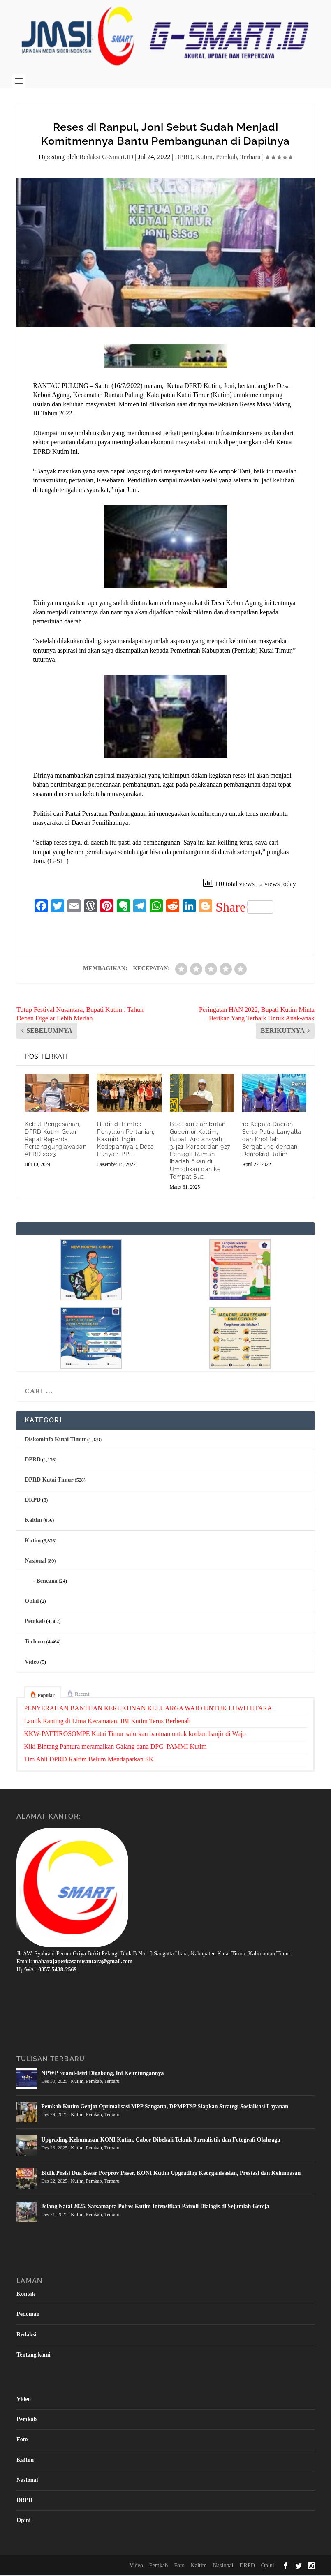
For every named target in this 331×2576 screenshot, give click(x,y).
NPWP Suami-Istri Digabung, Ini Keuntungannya (102, 2075)
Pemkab (226, 158)
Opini (32, 1603)
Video (32, 1663)
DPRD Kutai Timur (49, 1481)
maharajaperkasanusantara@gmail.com (82, 1963)
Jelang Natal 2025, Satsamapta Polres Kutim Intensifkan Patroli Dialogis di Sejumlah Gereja (155, 2208)
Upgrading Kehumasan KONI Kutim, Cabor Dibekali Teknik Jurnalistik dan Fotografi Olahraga (160, 2141)
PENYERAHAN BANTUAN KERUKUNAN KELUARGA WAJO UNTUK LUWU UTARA (148, 1709)
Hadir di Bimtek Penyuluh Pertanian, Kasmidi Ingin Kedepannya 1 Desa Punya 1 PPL (126, 1140)
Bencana (46, 1582)
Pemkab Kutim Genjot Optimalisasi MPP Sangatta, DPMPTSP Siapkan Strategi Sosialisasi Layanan (164, 2108)
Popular (46, 1697)
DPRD (183, 158)
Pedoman (27, 2316)
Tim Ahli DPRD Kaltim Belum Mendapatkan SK (88, 1760)
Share (244, 908)
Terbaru (250, 158)
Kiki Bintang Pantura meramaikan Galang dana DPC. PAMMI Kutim (115, 1748)
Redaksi (26, 2336)
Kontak (25, 2295)
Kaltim (33, 1522)
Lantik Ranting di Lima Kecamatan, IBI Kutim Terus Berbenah (107, 1722)
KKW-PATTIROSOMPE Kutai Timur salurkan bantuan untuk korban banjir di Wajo (135, 1735)
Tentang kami (33, 2356)
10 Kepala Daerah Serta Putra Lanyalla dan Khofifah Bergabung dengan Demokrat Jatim (271, 1140)
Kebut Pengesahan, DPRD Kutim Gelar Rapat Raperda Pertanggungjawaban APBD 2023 (55, 1140)
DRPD (33, 1501)
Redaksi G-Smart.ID (106, 158)
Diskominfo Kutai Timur (55, 1441)
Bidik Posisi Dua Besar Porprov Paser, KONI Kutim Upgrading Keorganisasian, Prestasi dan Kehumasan (171, 2175)
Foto (22, 2441)
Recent (82, 1696)
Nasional (35, 1562)
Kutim (204, 158)
